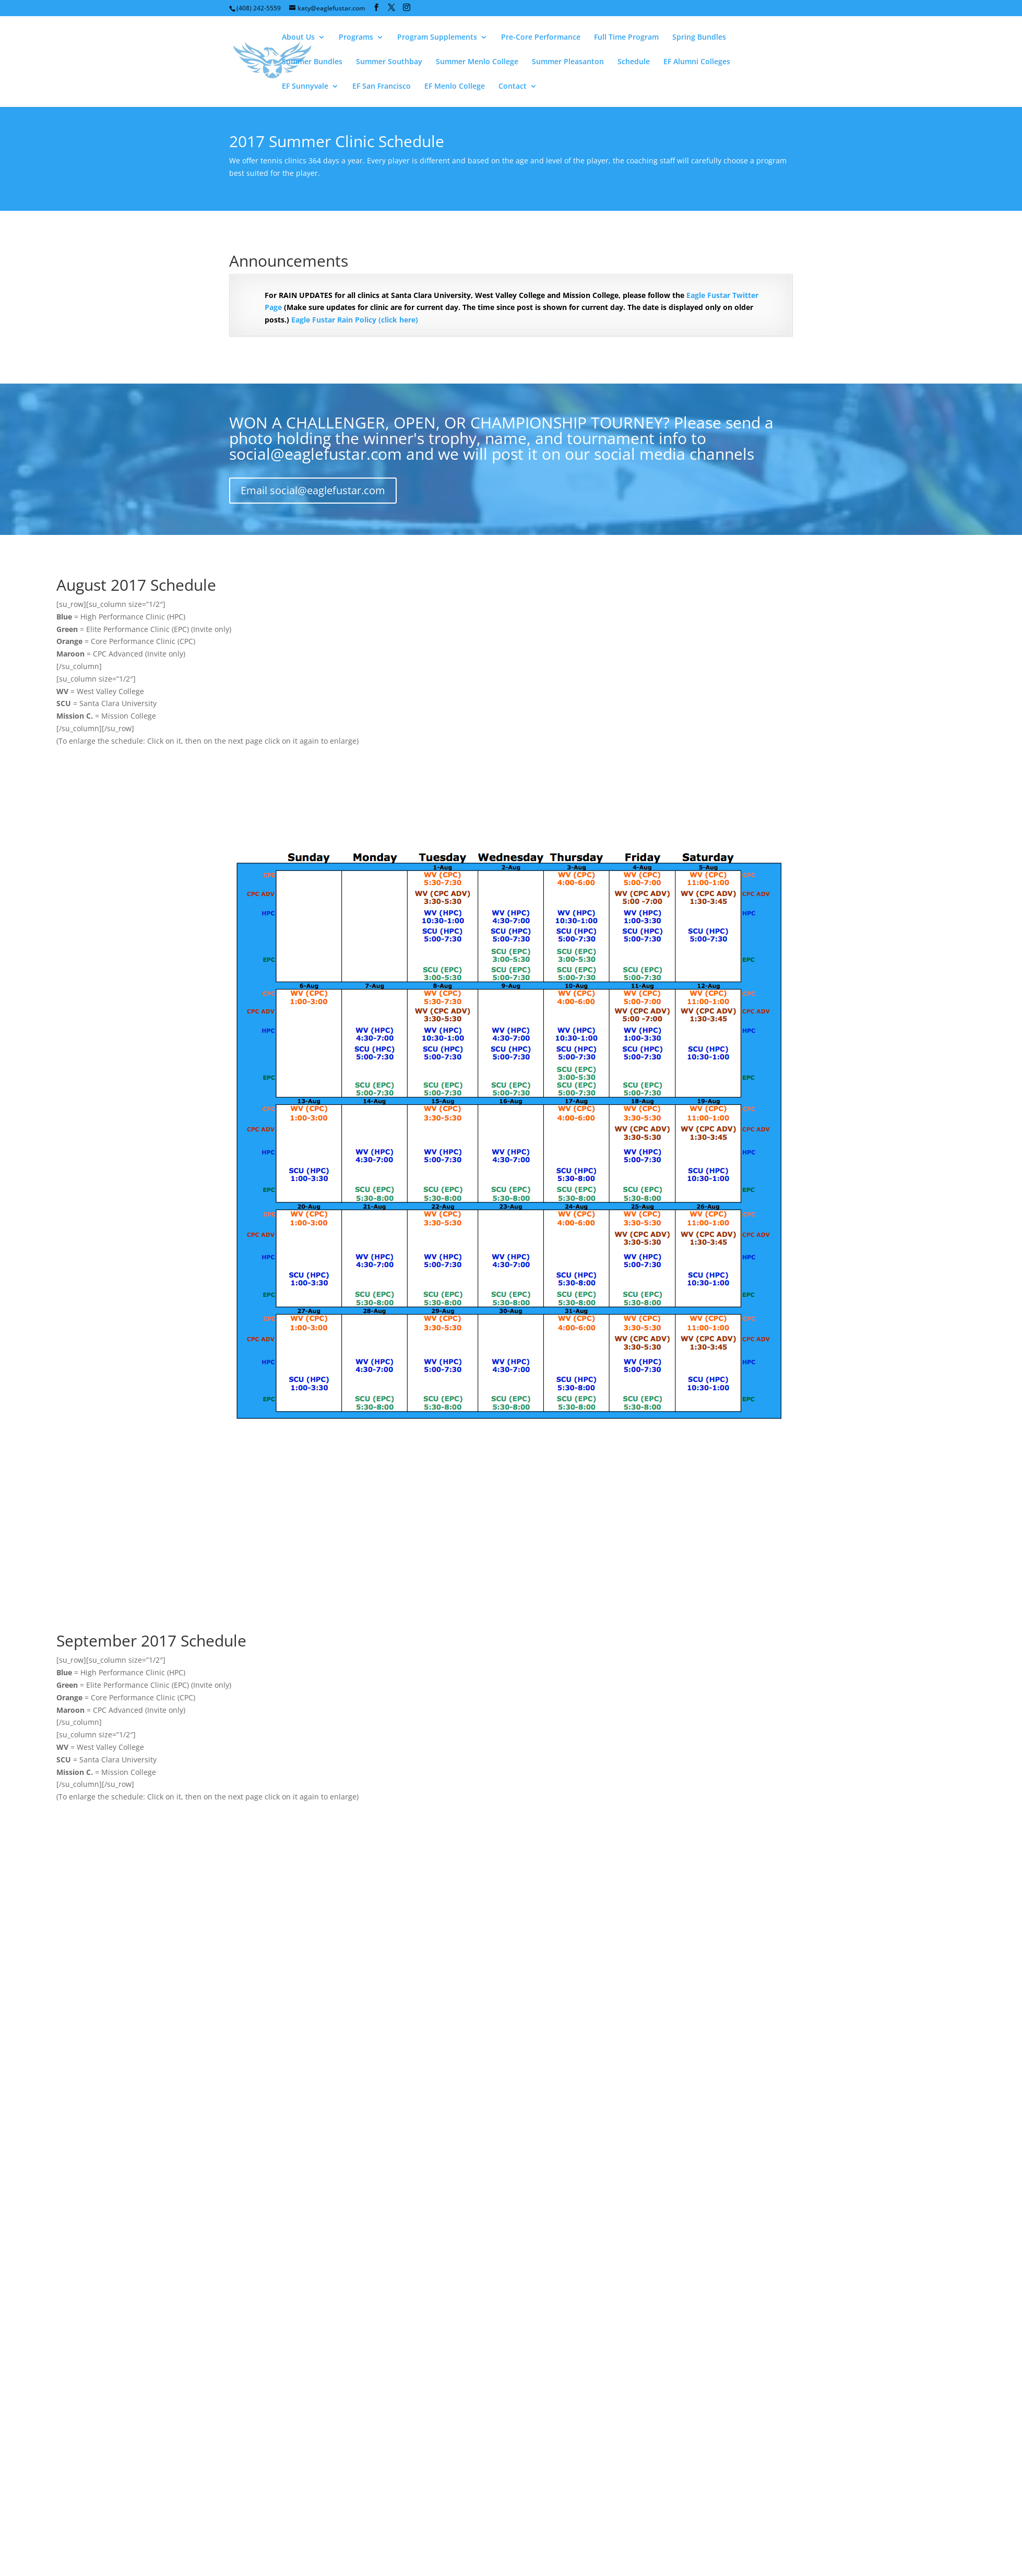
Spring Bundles (699, 37)
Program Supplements (437, 37)
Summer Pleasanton (568, 62)
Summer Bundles (312, 62)
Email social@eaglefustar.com (313, 490)
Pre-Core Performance (540, 37)
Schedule (633, 62)
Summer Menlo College (477, 62)
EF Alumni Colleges (696, 62)
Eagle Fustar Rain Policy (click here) (354, 320)
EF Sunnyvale (305, 86)
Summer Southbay (389, 62)
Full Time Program (626, 37)
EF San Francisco (381, 86)
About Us (298, 37)
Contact (512, 86)
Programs (356, 37)
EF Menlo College (454, 86)
